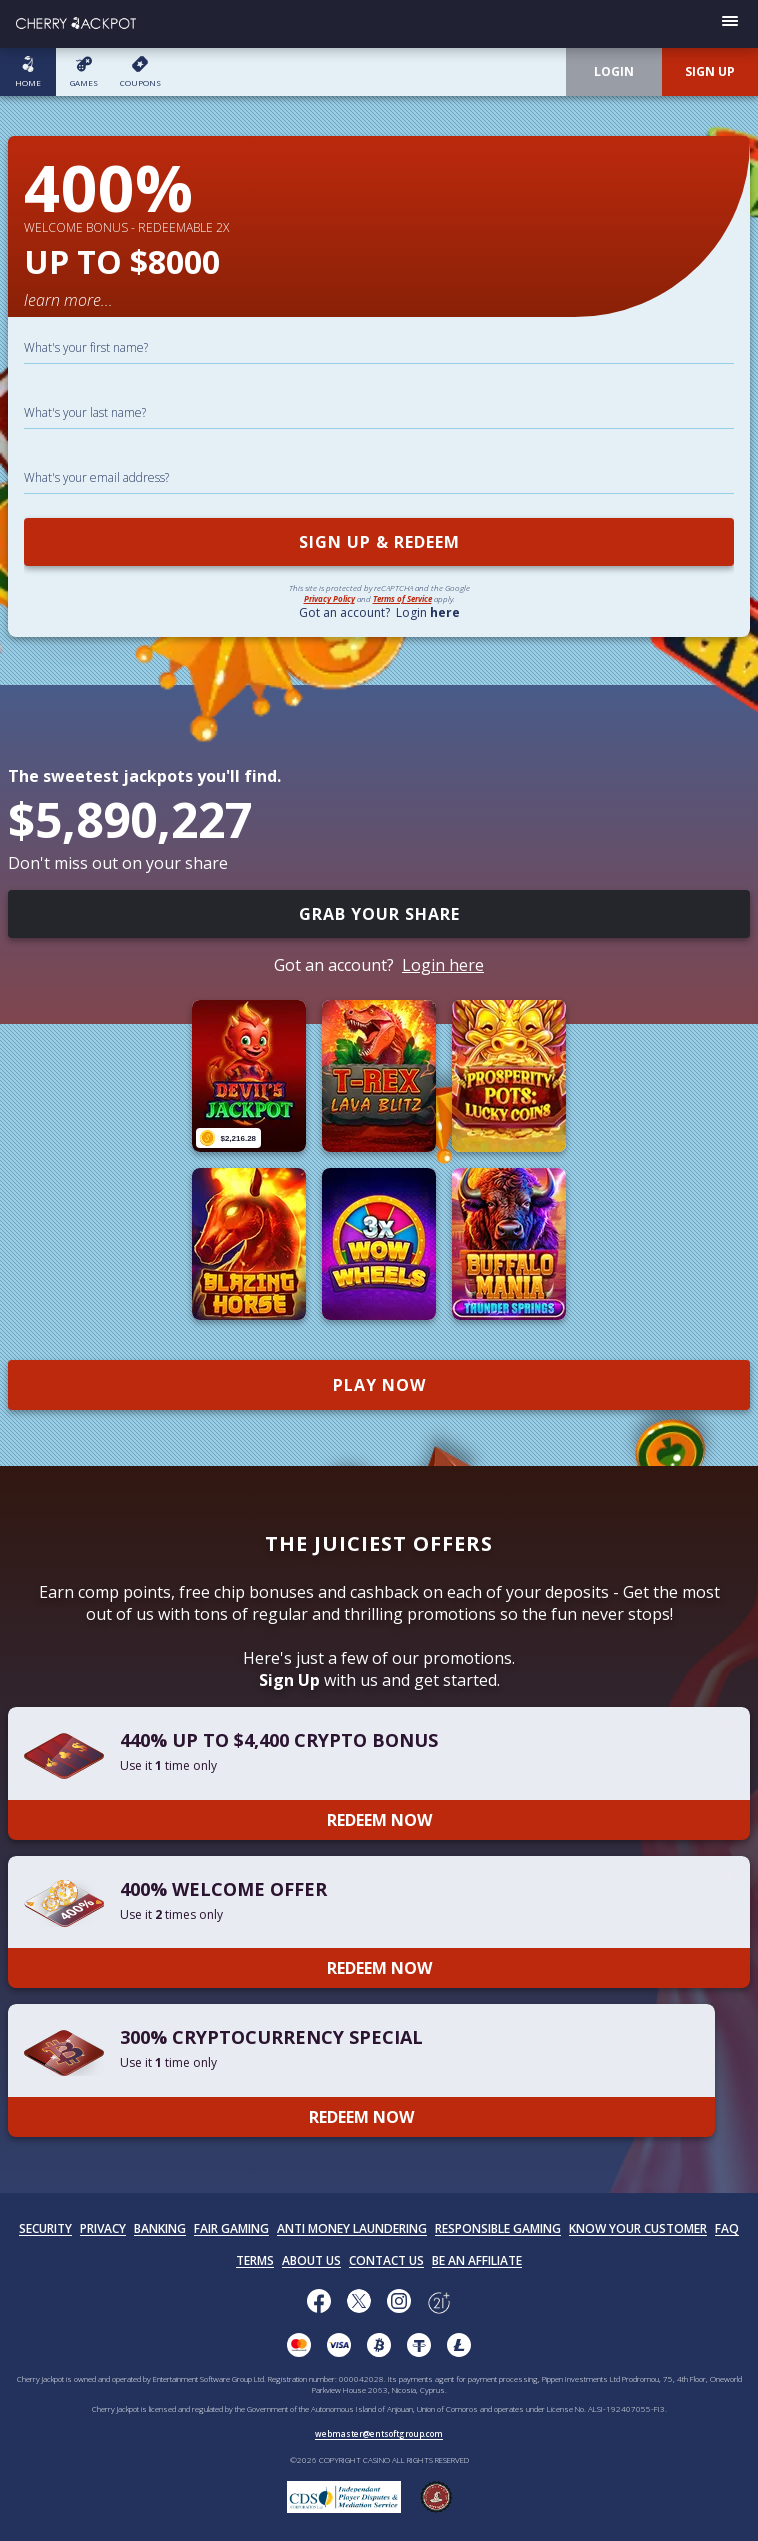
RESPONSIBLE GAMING (498, 2228)
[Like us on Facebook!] (319, 2303)
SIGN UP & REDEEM (379, 542)
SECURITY (45, 2228)
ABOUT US (311, 2260)
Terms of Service (402, 598)
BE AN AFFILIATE (477, 2260)
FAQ (727, 2228)
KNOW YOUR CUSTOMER (638, 2228)
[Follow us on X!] (359, 2303)
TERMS (255, 2260)
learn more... (68, 300)
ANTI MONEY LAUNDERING (352, 2228)
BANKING (160, 2228)
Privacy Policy (329, 598)
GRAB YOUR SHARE (379, 914)
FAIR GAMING (231, 2228)
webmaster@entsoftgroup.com (379, 2433)
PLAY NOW (379, 1385)
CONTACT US (386, 2260)
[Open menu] (730, 24)
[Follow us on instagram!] (399, 2303)
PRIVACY (103, 2228)
